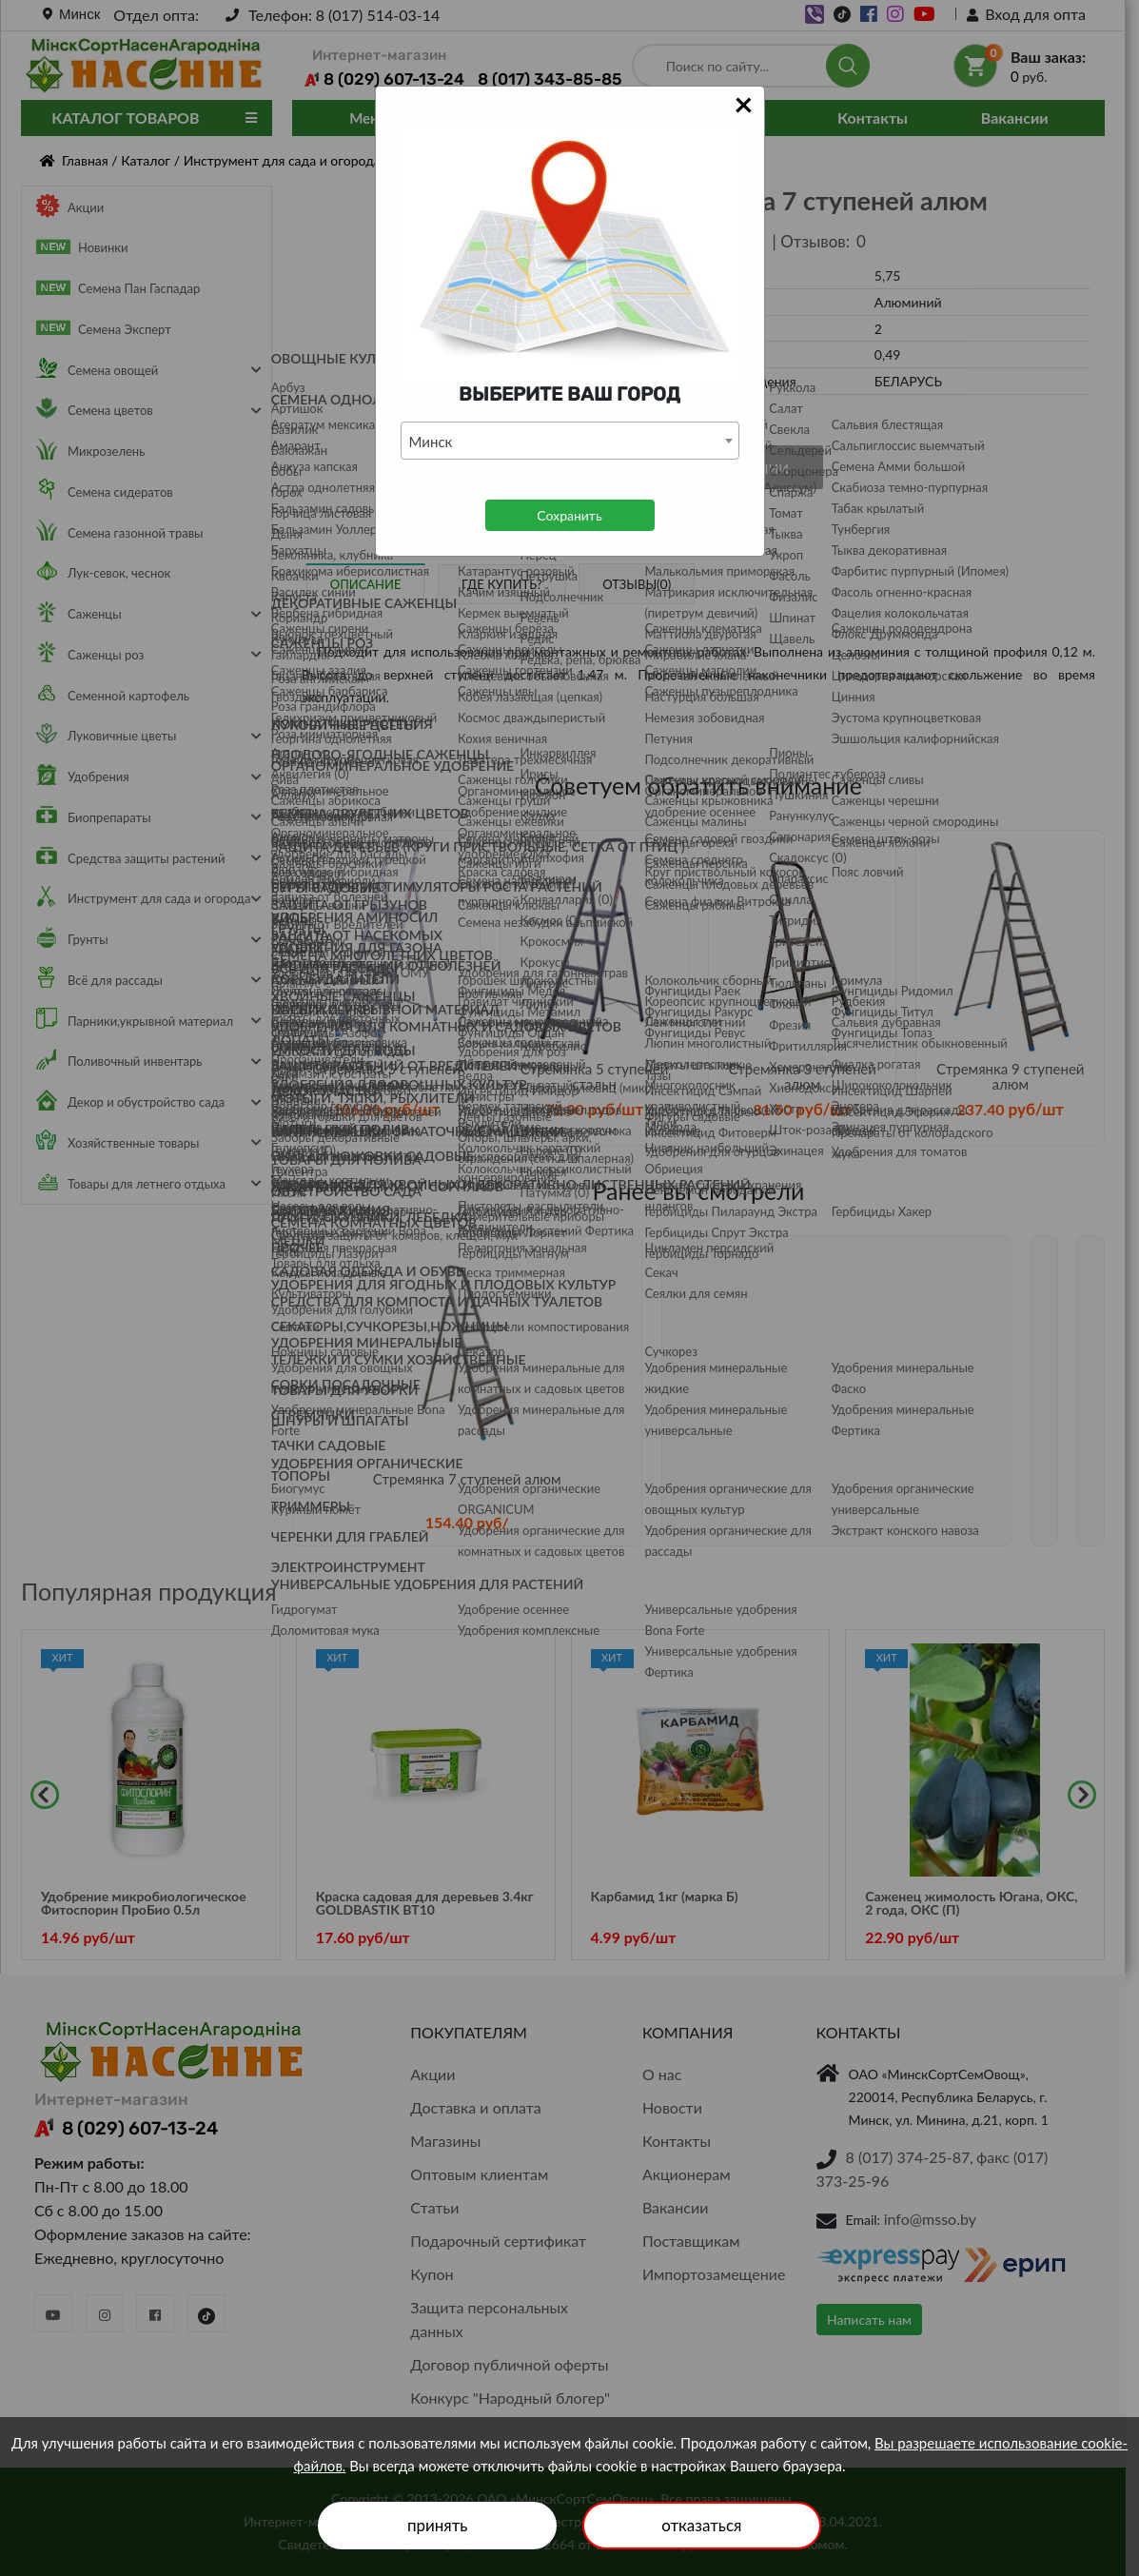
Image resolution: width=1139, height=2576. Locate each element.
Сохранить (569, 515)
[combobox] (570, 441)
